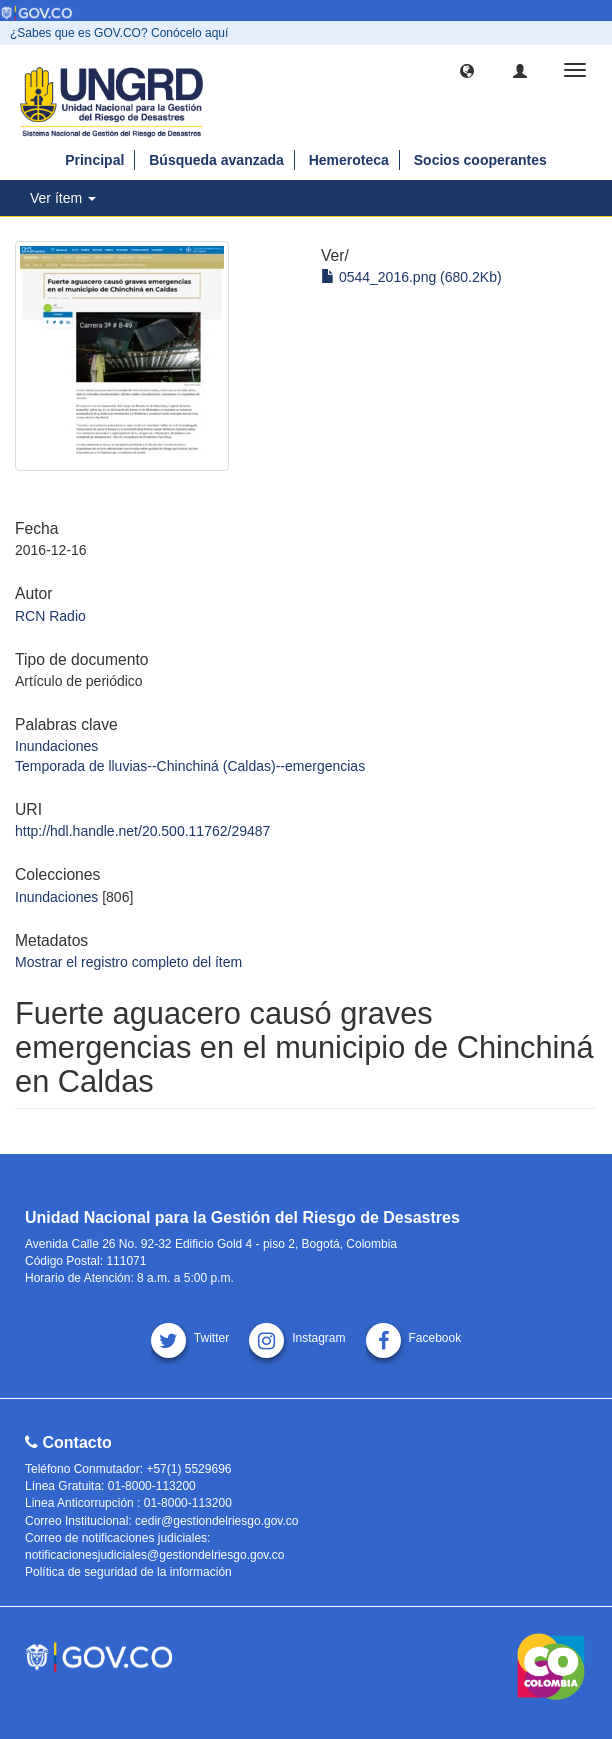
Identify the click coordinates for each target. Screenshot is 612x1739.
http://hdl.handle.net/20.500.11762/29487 (142, 831)
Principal (94, 160)
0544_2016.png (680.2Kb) (411, 277)
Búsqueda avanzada (216, 160)
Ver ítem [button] (63, 198)
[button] (467, 70)
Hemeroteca (349, 160)
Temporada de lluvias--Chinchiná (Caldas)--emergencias (190, 766)
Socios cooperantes (480, 160)
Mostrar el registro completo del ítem (128, 962)
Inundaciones (56, 746)
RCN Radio (50, 616)
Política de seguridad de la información (128, 1572)
